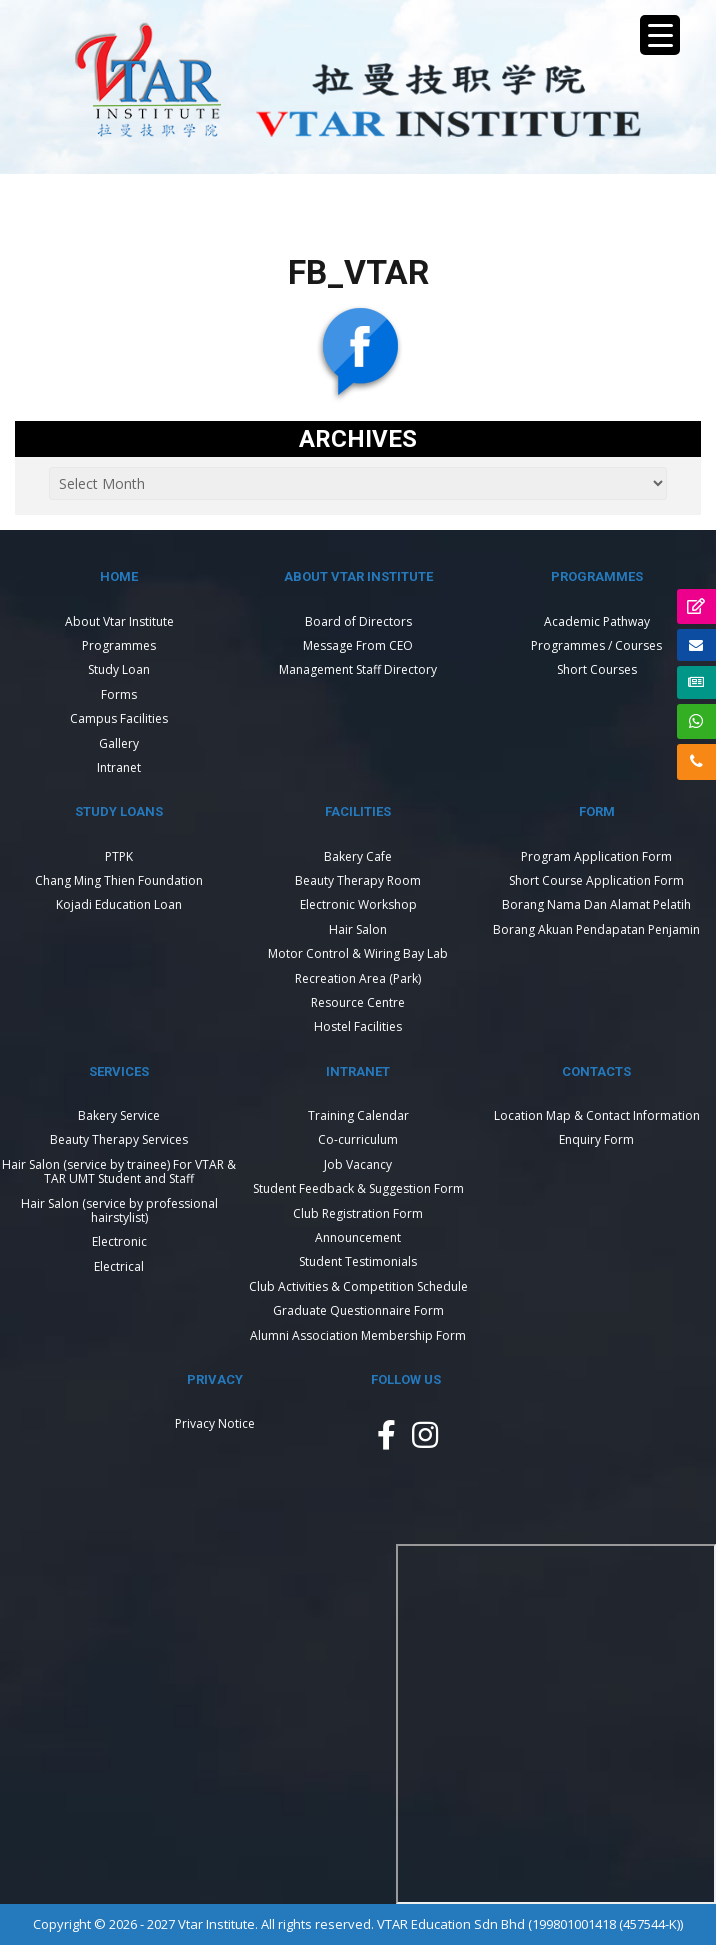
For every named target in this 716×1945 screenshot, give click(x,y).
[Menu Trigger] (660, 35)
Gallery (119, 743)
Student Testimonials (358, 1261)
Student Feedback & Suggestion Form (358, 1188)
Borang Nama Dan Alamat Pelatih (596, 904)
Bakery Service (119, 1115)
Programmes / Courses (596, 645)
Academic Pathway (597, 621)
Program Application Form (596, 856)
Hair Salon (358, 929)
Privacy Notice (215, 1423)
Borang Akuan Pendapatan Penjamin (596, 929)
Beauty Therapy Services (119, 1139)
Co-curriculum (358, 1139)
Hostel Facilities (358, 1026)
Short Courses (597, 669)
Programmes (119, 645)
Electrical (119, 1266)
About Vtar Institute (119, 621)
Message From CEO (358, 645)
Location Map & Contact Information (597, 1115)
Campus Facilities (119, 718)
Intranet (119, 767)
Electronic (119, 1241)
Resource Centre (358, 1002)
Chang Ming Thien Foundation (119, 880)
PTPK (119, 856)
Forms (119, 694)
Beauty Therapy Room (358, 880)
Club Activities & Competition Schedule (358, 1286)
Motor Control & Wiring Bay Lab (358, 953)
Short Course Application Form (596, 880)
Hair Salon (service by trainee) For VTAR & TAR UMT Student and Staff (119, 1171)
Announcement (358, 1237)
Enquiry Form (596, 1139)
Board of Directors (358, 621)
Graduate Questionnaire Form (358, 1310)
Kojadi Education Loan (119, 904)
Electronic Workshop (358, 904)
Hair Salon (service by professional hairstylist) (119, 1210)
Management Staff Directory (358, 669)
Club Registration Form (358, 1213)
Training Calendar (358, 1115)
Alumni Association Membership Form (358, 1335)
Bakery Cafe (358, 856)
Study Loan (119, 669)
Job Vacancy (358, 1164)
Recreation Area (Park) (358, 978)
